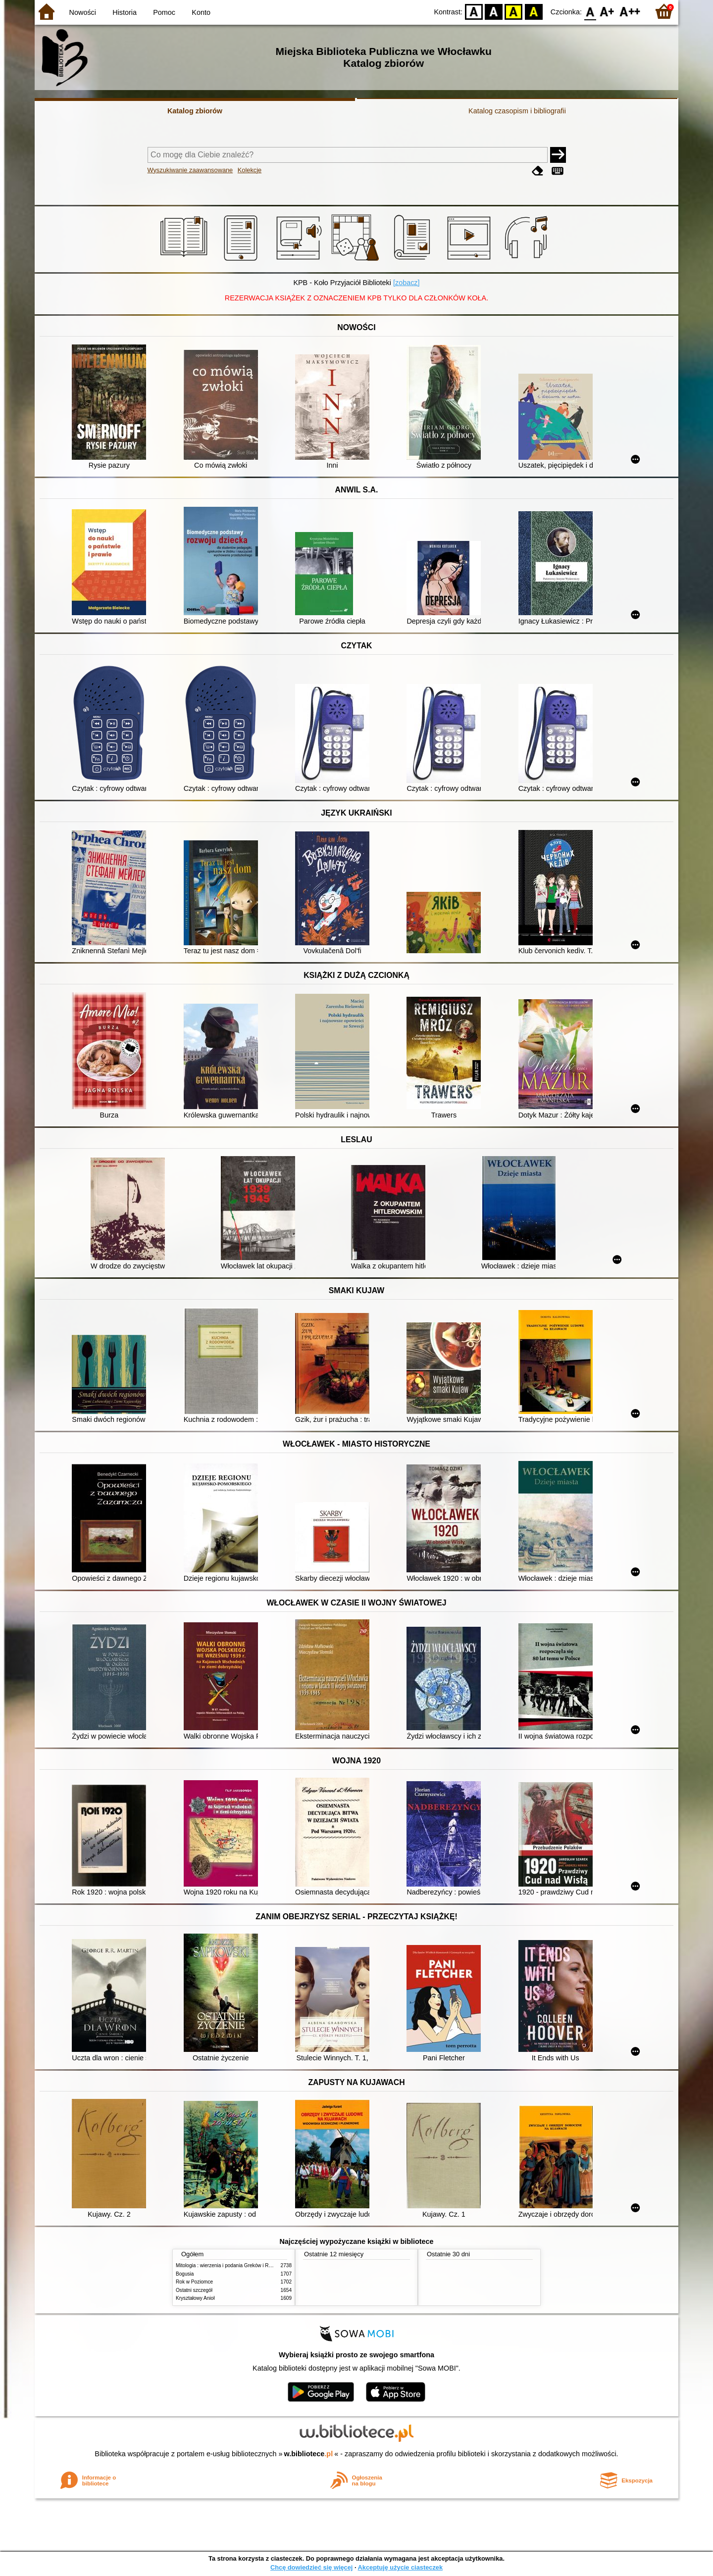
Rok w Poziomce (194, 2281)
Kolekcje (249, 170)
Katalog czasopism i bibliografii (517, 111)
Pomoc (164, 12)
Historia (124, 12)
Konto (201, 12)
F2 (630, 11)
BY (533, 11)
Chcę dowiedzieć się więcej (311, 2567)
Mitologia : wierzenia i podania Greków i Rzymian (230, 2265)
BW (493, 11)
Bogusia (185, 2274)
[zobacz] (406, 283)
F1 (607, 11)
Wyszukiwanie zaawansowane (190, 170)
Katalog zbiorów (194, 111)
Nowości (82, 12)
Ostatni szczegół (194, 2290)
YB (514, 11)
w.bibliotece (308, 2454)
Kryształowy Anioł (195, 2298)
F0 (590, 11)
